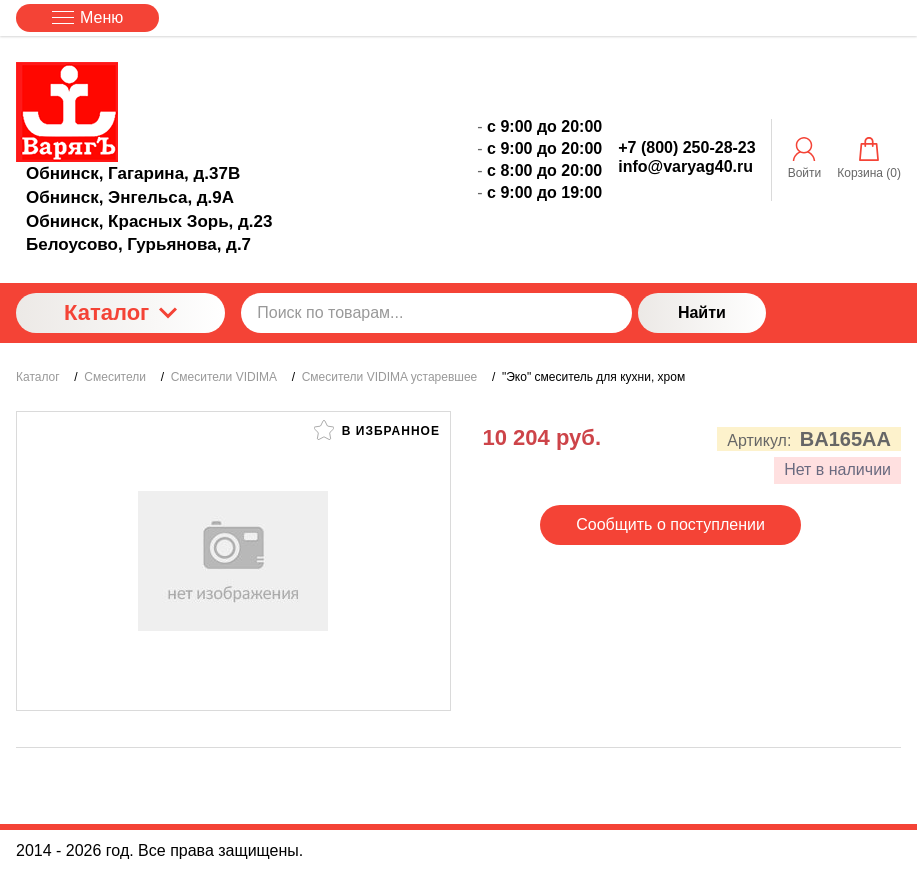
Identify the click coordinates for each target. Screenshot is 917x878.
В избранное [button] (377, 430)
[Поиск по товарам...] (436, 313)
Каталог (120, 312)
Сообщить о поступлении (670, 524)
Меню (87, 17)
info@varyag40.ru (685, 166)
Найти (702, 312)
